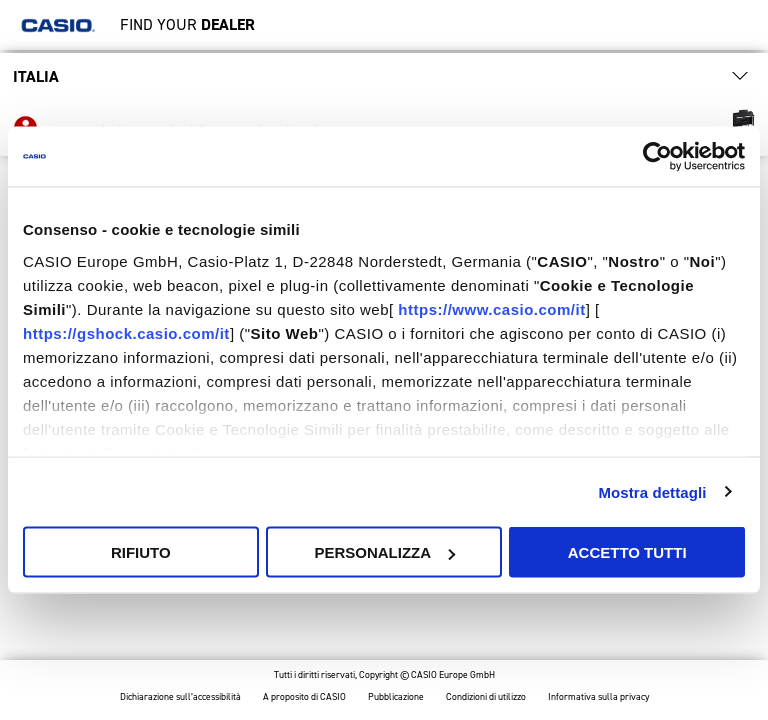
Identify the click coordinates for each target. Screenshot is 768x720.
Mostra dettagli (652, 491)
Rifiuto (141, 552)
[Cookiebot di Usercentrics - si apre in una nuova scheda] (657, 157)
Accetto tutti (627, 552)
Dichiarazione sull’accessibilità (180, 697)
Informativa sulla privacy (598, 697)
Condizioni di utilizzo (486, 697)
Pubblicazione (396, 697)
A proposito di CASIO (304, 697)
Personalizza (384, 552)
